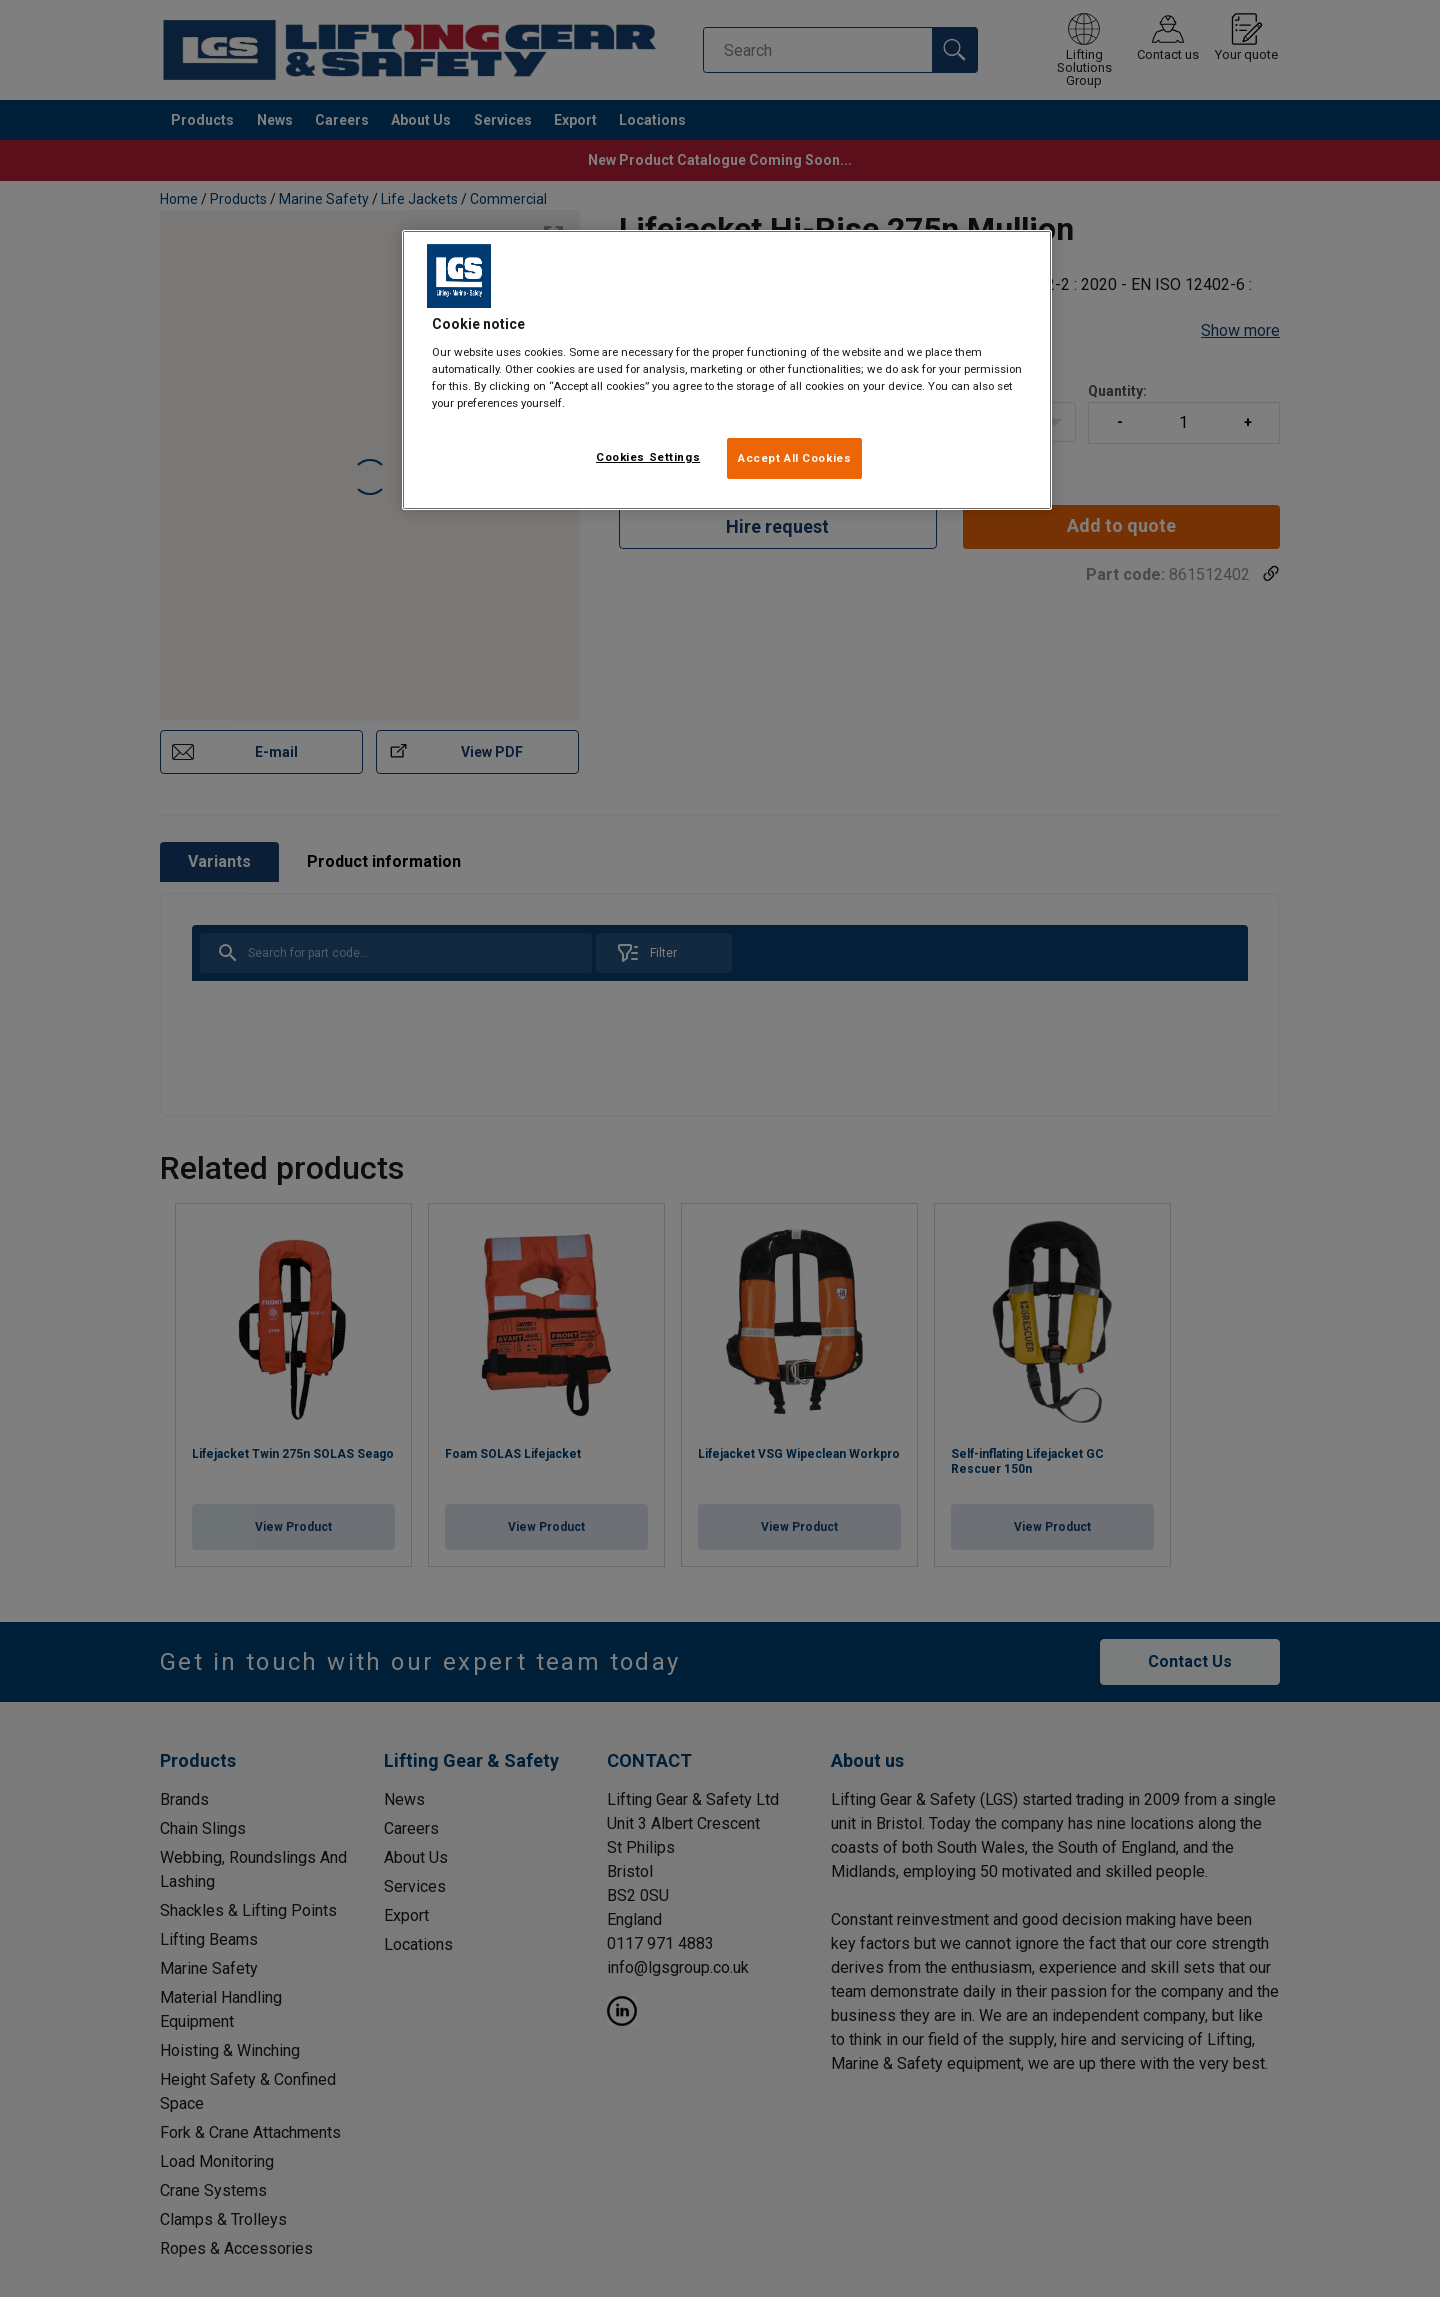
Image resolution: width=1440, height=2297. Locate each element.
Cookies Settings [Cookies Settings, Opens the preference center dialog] (648, 457)
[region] (727, 370)
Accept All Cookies (794, 458)
